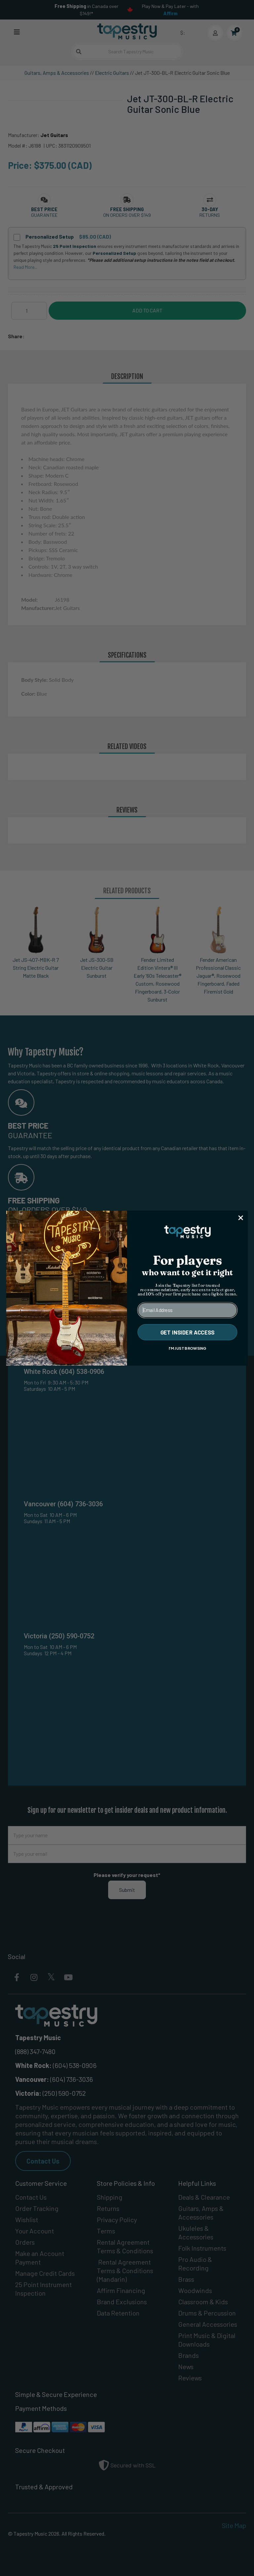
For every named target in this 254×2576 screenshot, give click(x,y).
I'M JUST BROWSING (187, 1348)
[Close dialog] (240, 1217)
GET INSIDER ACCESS (187, 1332)
